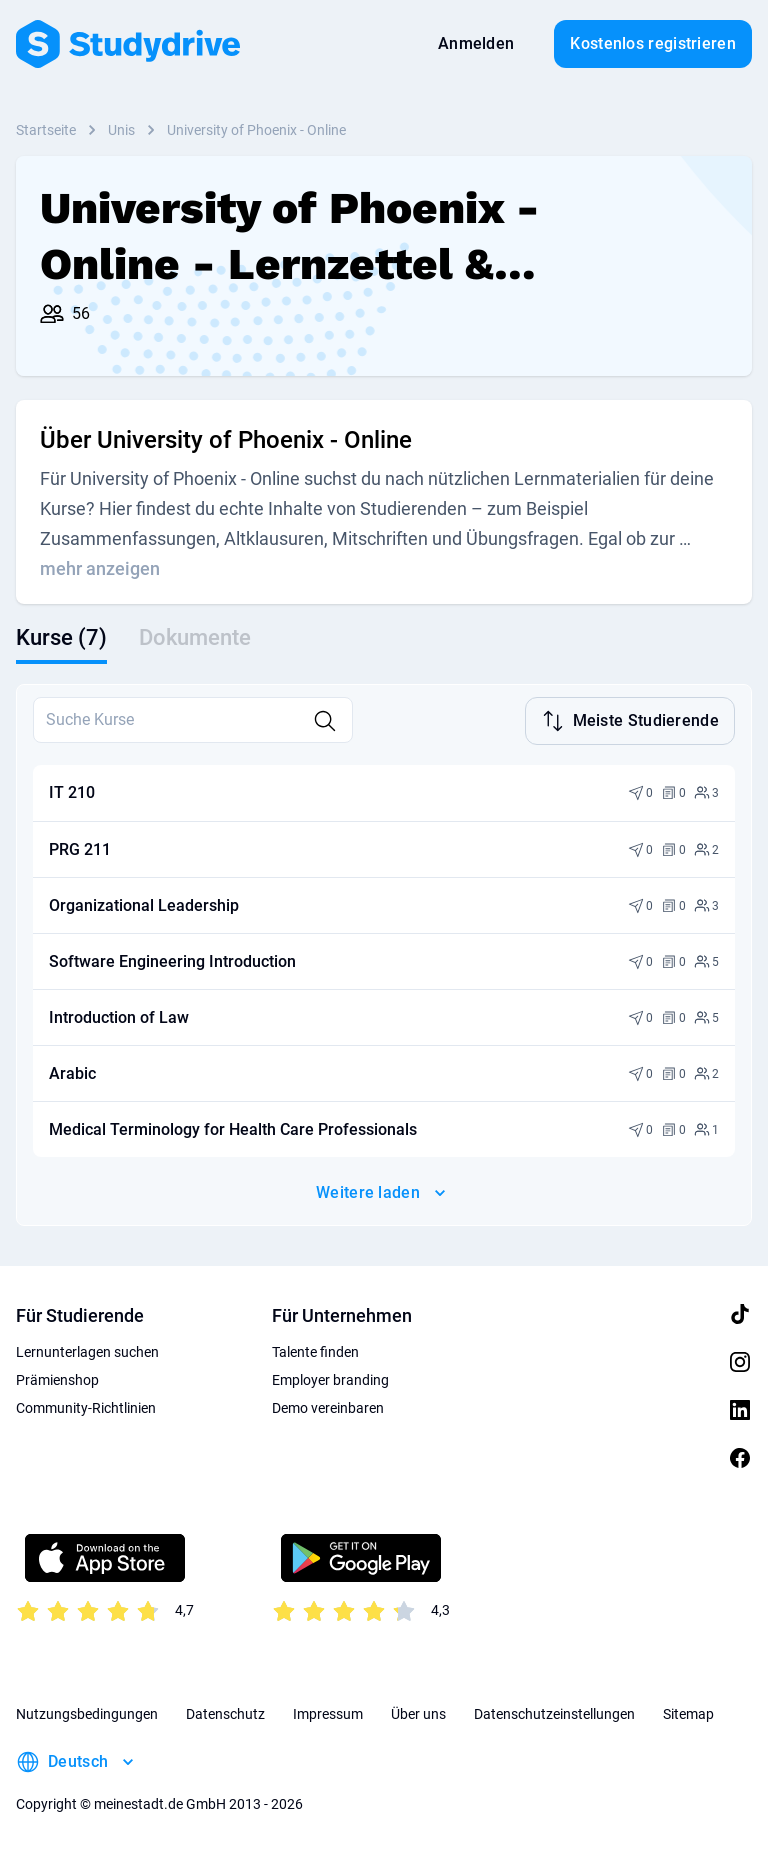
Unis (121, 130)
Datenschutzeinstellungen (554, 1712)
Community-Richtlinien (86, 1406)
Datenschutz (225, 1712)
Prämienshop (57, 1378)
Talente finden (315, 1350)
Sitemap (688, 1712)
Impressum (328, 1712)
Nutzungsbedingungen (87, 1712)
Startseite (46, 130)
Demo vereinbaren (328, 1406)
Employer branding (330, 1378)
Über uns (418, 1712)
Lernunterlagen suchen (87, 1350)
